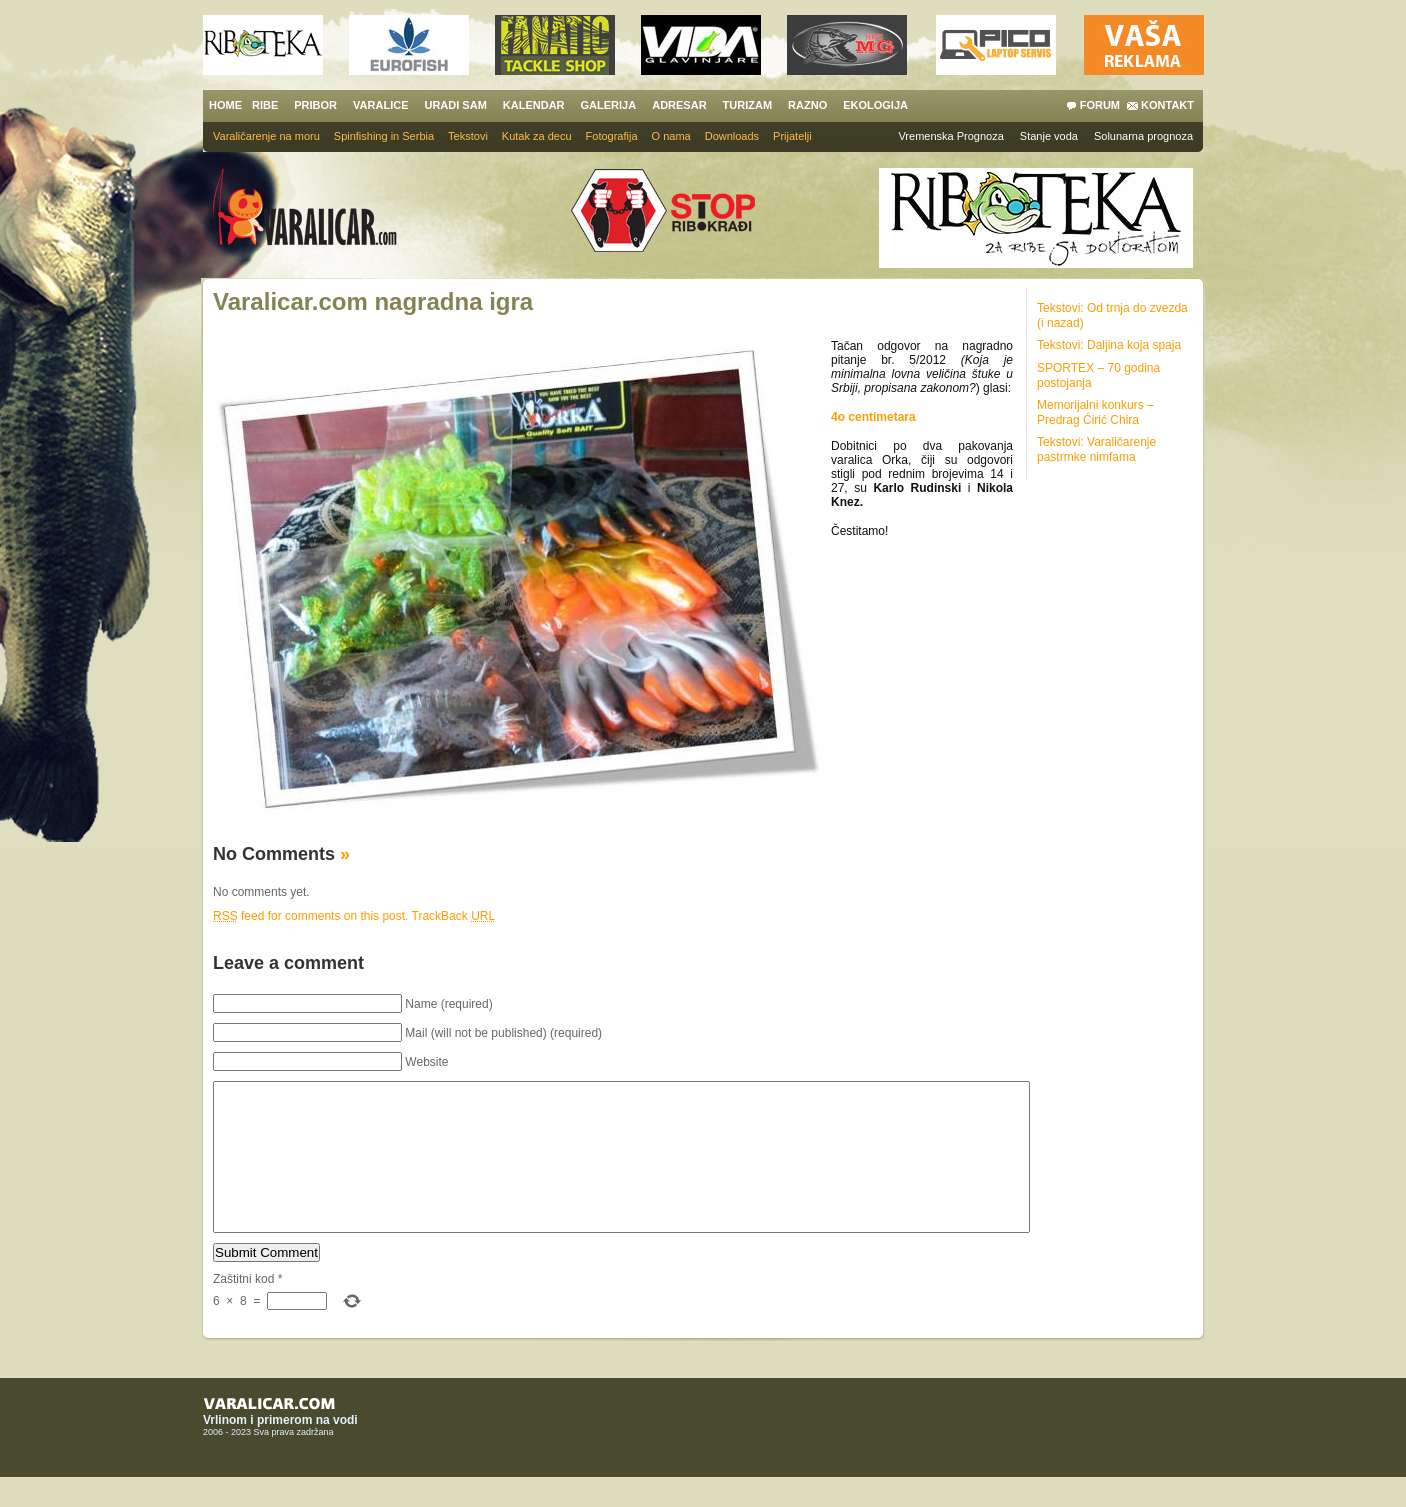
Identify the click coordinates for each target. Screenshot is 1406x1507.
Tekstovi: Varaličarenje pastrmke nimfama (1096, 449)
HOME (225, 105)
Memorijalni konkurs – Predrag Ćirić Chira (1095, 412)
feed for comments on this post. (310, 916)
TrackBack (454, 916)
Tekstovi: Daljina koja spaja (1109, 345)
